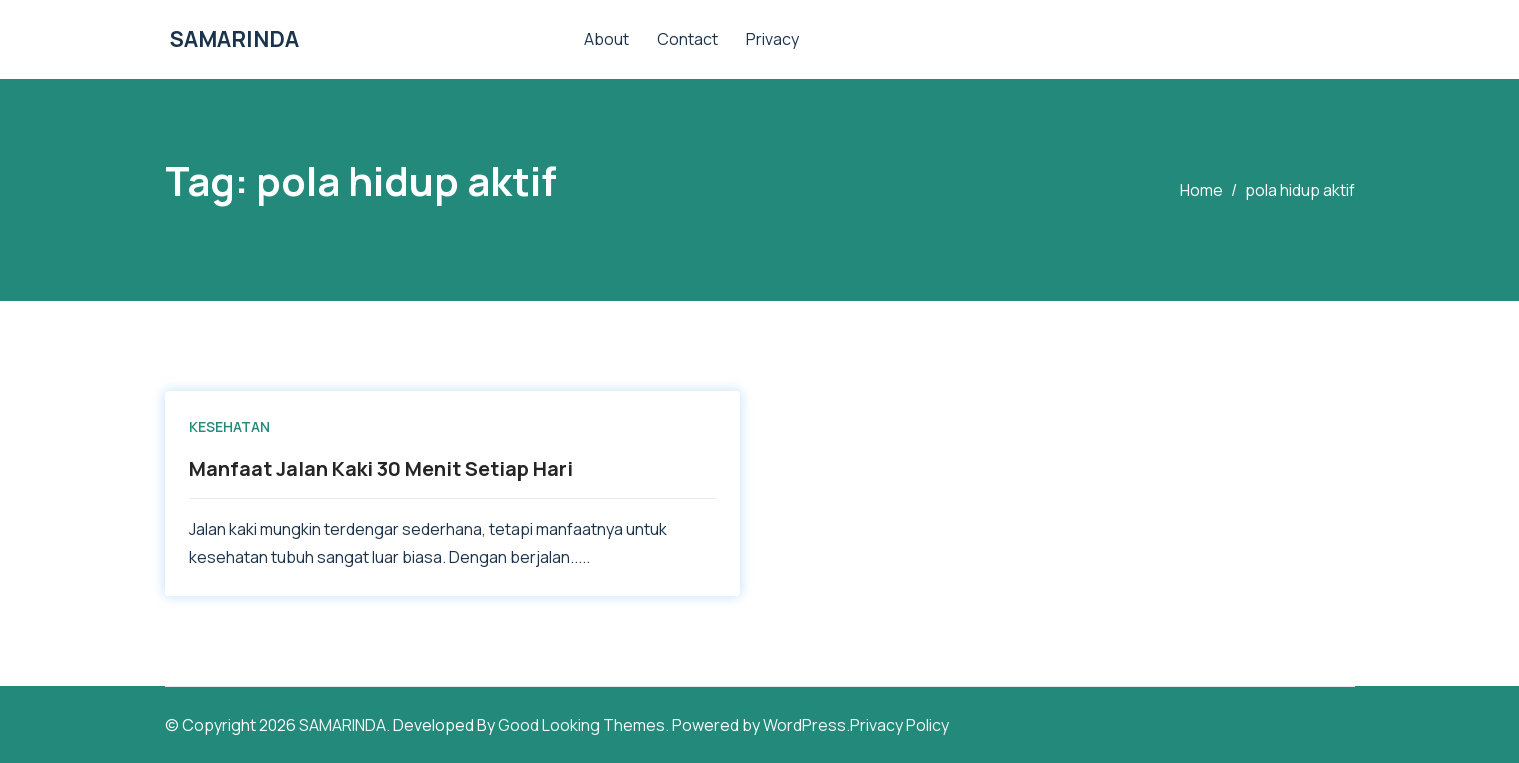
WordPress (804, 725)
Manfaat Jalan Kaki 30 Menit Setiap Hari (381, 468)
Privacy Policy (899, 725)
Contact (687, 39)
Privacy (772, 39)
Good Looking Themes (581, 725)
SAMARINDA (234, 39)
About (606, 39)
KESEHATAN (229, 426)
